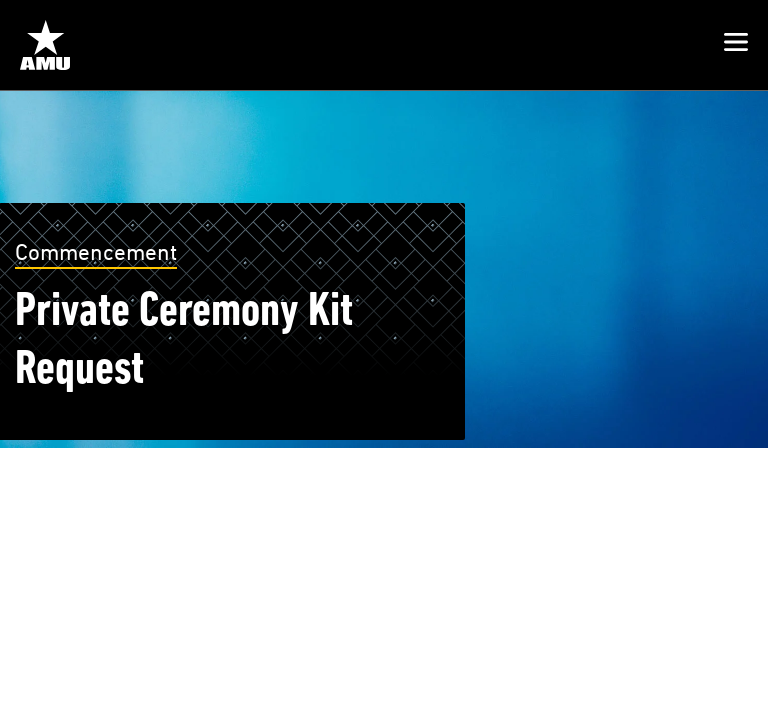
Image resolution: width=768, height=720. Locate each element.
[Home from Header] (45, 45)
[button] (736, 45)
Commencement (96, 252)
